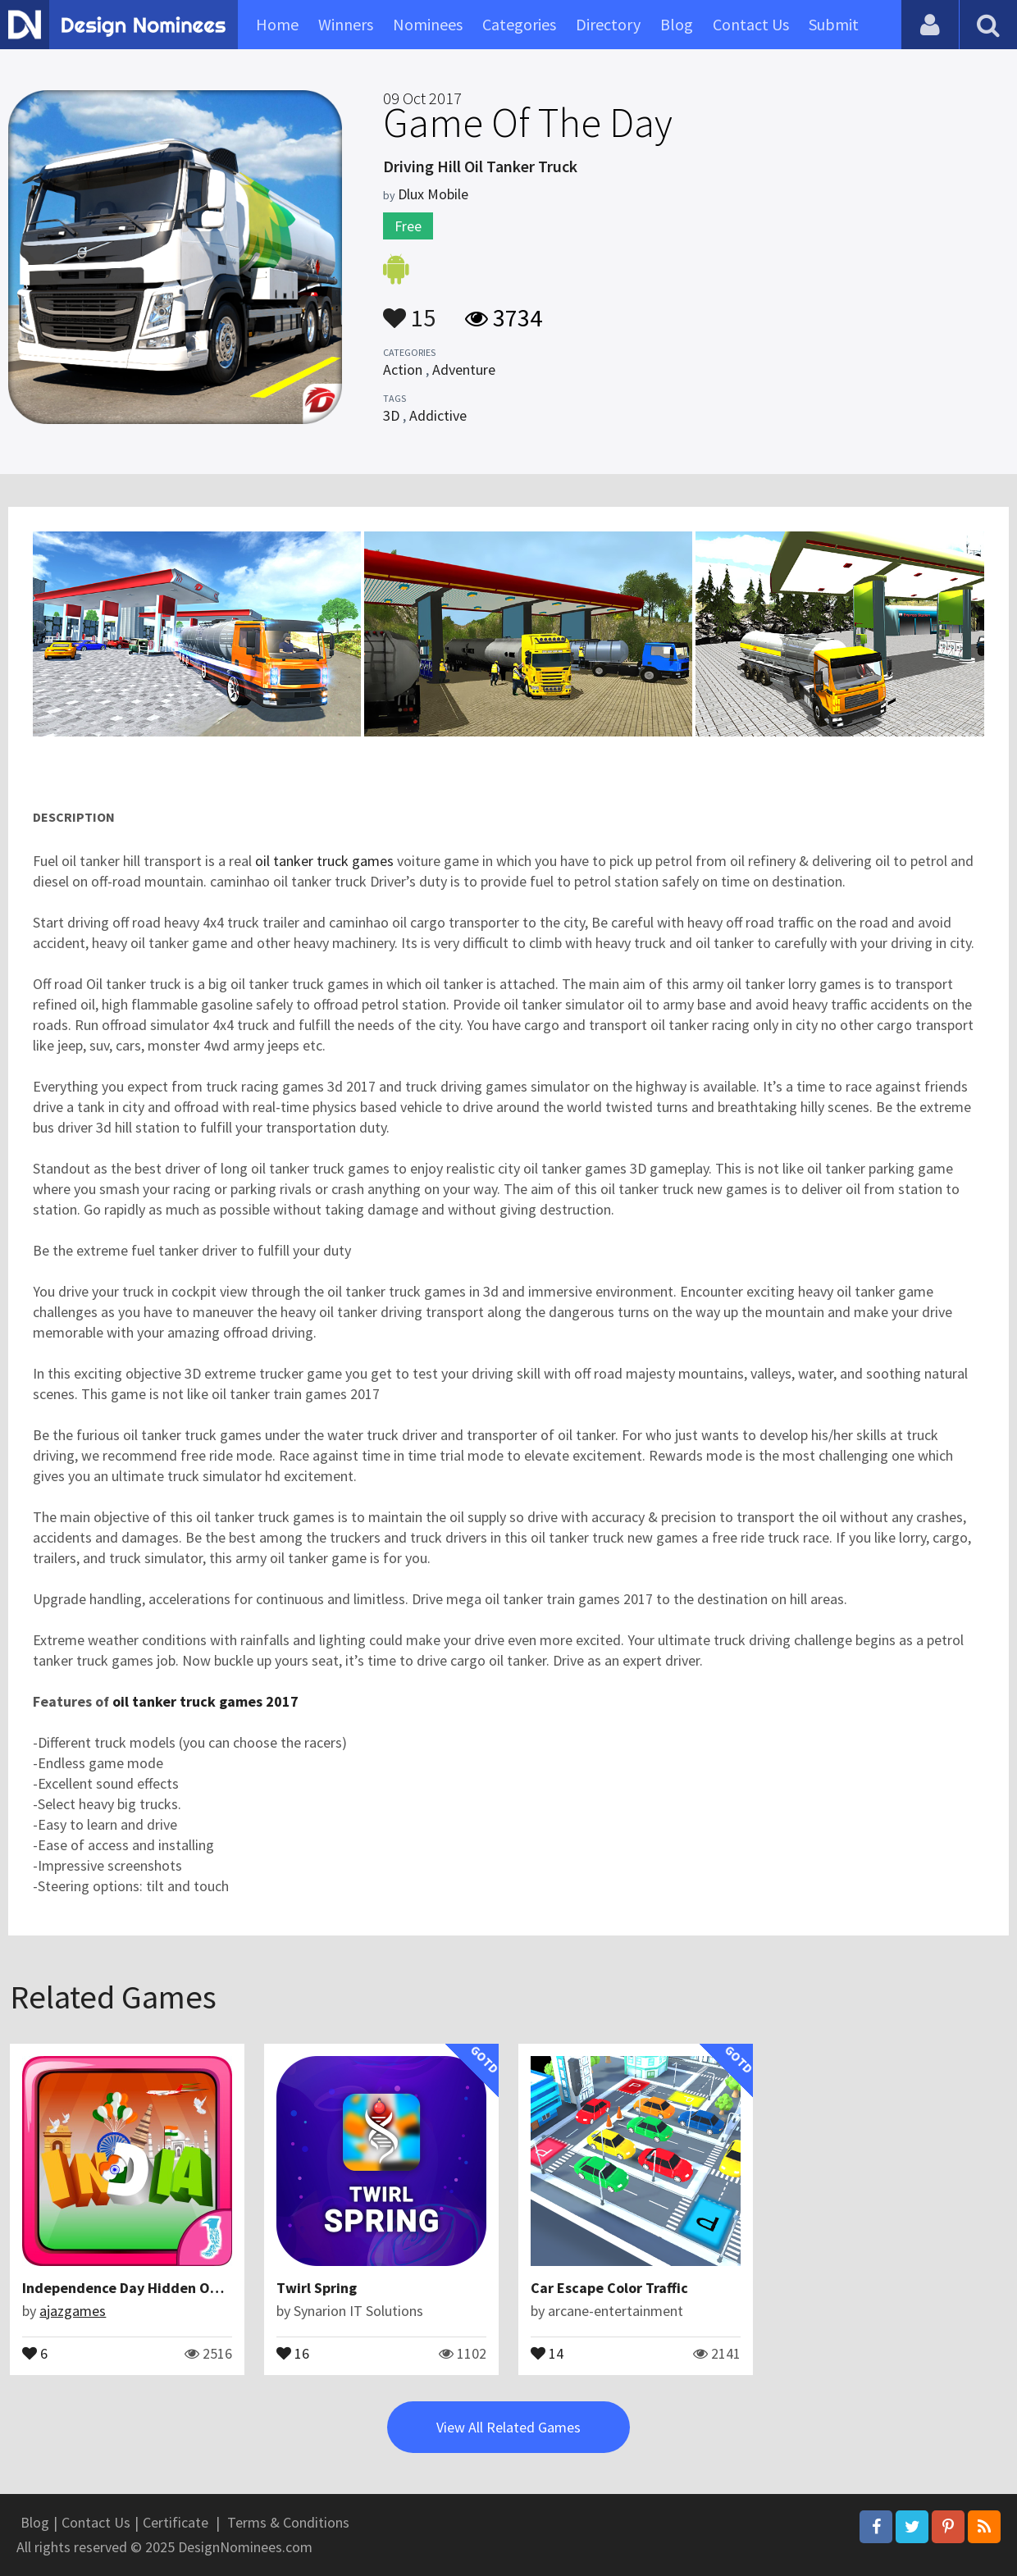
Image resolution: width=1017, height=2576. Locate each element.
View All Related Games (508, 2427)
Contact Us (751, 24)
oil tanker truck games (324, 860)
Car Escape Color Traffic (609, 2287)
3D (391, 415)
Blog (676, 24)
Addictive (438, 415)
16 (292, 2352)
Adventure (463, 369)
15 (409, 310)
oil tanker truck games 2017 (205, 1701)
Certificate (175, 2522)
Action (402, 369)
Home (277, 24)
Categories (519, 24)
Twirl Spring (316, 2287)
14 (547, 2352)
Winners (345, 24)
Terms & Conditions (288, 2522)
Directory (608, 24)
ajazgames (72, 2310)
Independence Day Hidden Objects (136, 2287)
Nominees (428, 24)
